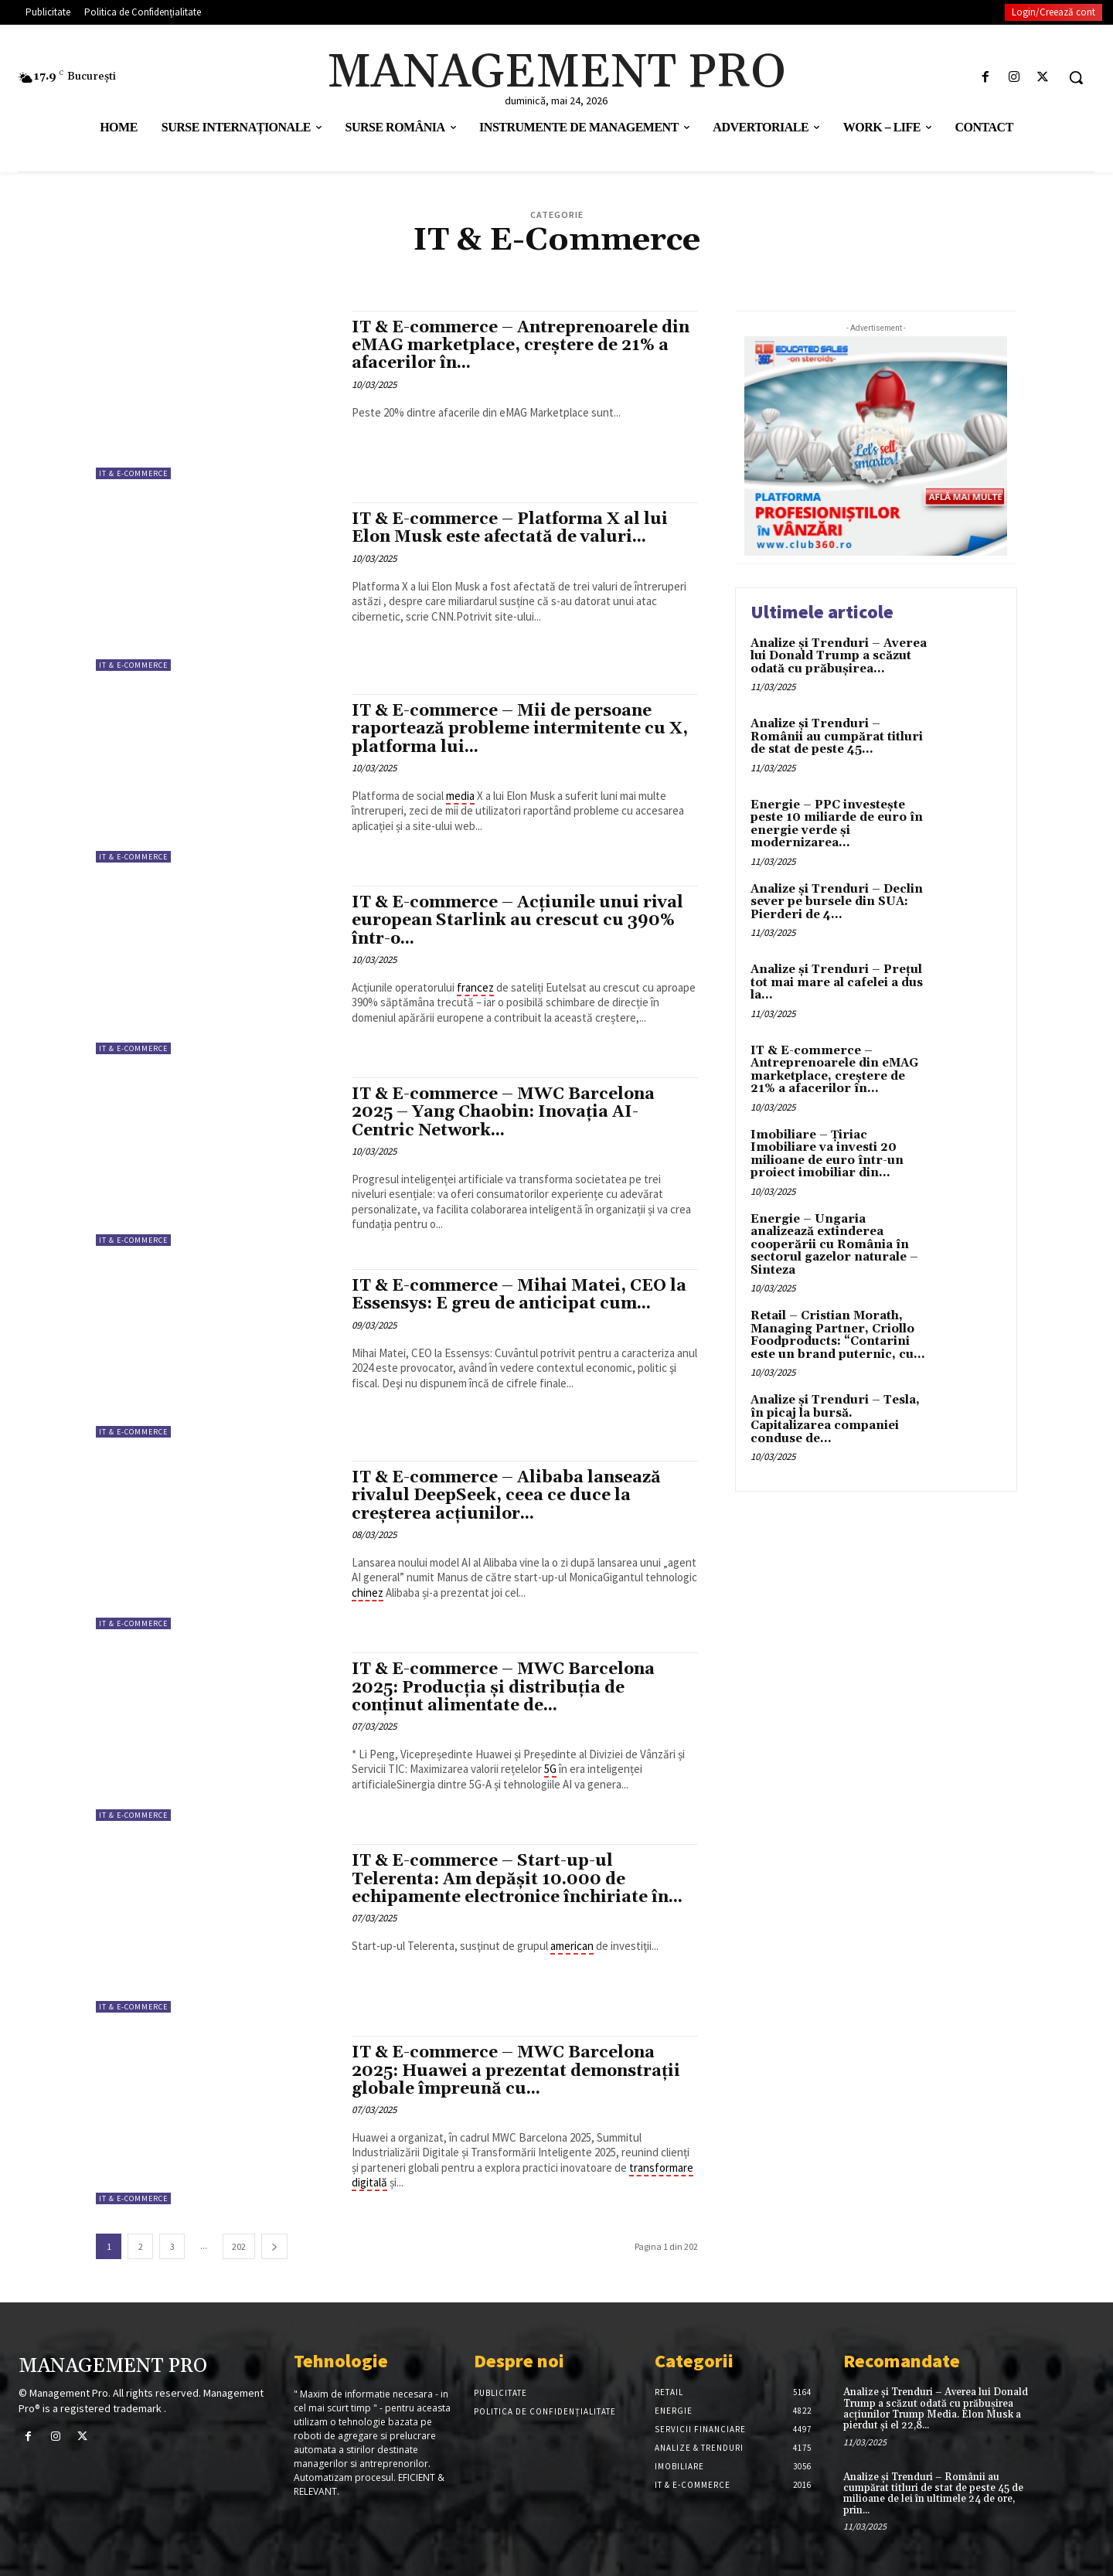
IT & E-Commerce (133, 473)
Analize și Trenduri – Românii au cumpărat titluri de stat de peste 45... (837, 736)
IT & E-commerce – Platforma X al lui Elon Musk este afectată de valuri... (510, 528)
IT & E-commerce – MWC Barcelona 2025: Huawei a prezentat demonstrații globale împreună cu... (516, 2070)
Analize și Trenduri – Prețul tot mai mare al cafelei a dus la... (837, 982)
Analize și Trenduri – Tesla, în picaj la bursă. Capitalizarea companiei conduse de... (835, 1419)
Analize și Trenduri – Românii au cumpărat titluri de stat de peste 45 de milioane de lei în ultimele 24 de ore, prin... (933, 2493)
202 (239, 2246)
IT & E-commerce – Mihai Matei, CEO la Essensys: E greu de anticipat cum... (519, 1295)
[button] (1075, 77)
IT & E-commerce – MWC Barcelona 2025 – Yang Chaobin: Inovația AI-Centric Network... (503, 1112)
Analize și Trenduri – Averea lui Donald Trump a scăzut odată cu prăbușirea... (839, 656)
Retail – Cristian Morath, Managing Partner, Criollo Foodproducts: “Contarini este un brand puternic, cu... (838, 1335)
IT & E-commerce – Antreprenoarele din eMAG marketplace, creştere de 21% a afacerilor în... (520, 345)
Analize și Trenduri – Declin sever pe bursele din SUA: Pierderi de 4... (837, 902)
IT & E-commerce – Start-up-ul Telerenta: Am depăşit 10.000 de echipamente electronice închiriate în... (517, 1879)
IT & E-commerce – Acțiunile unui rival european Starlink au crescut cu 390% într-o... (517, 920)
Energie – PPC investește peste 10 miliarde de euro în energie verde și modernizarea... (837, 824)
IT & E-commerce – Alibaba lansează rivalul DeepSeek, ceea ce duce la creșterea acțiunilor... (506, 1495)
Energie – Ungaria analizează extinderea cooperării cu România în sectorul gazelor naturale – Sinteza (834, 1245)
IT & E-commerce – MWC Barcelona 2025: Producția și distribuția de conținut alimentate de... (503, 1687)
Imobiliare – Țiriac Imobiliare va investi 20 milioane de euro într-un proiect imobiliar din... (827, 1154)
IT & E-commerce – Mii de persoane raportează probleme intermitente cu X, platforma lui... (520, 729)
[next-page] (274, 2246)
